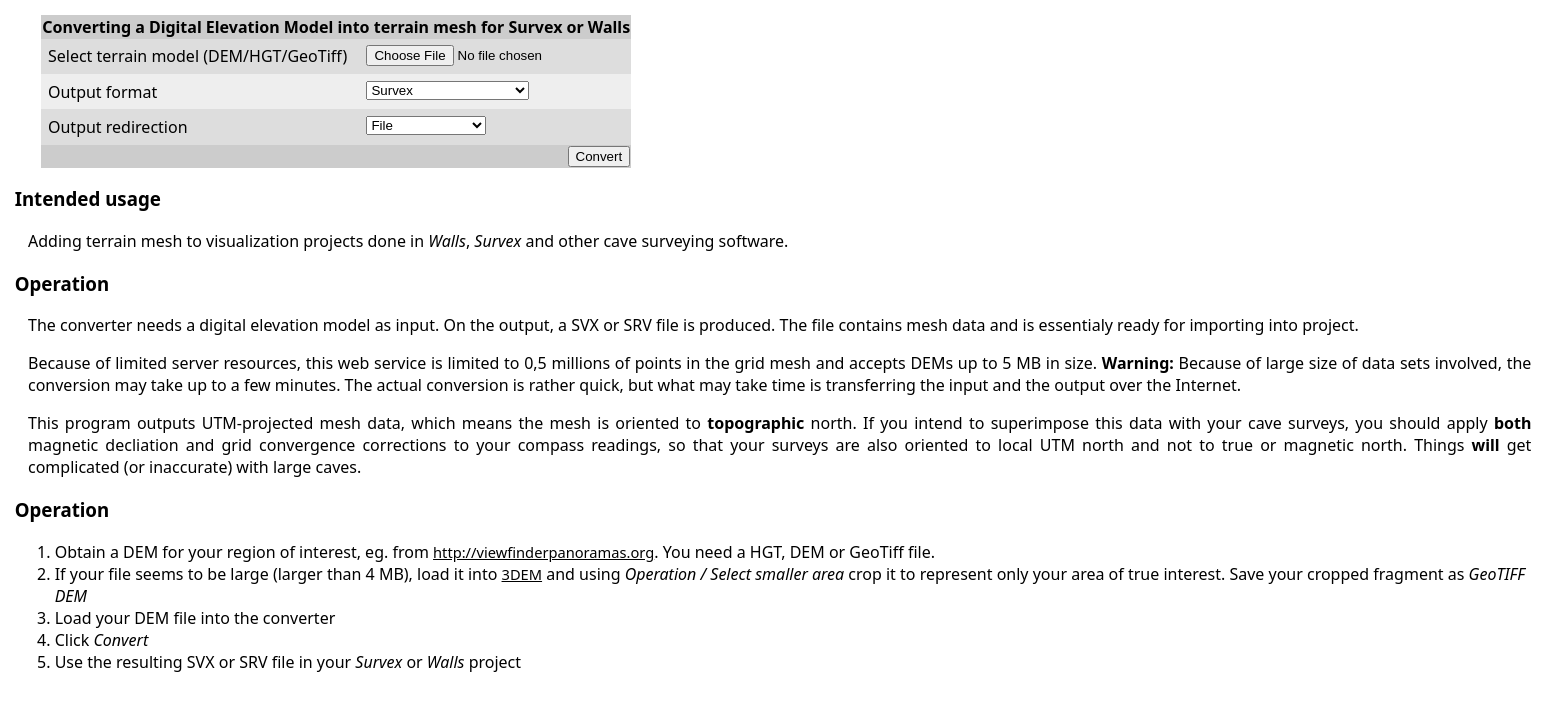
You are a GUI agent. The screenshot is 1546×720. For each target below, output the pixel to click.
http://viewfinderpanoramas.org (543, 552)
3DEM (522, 574)
